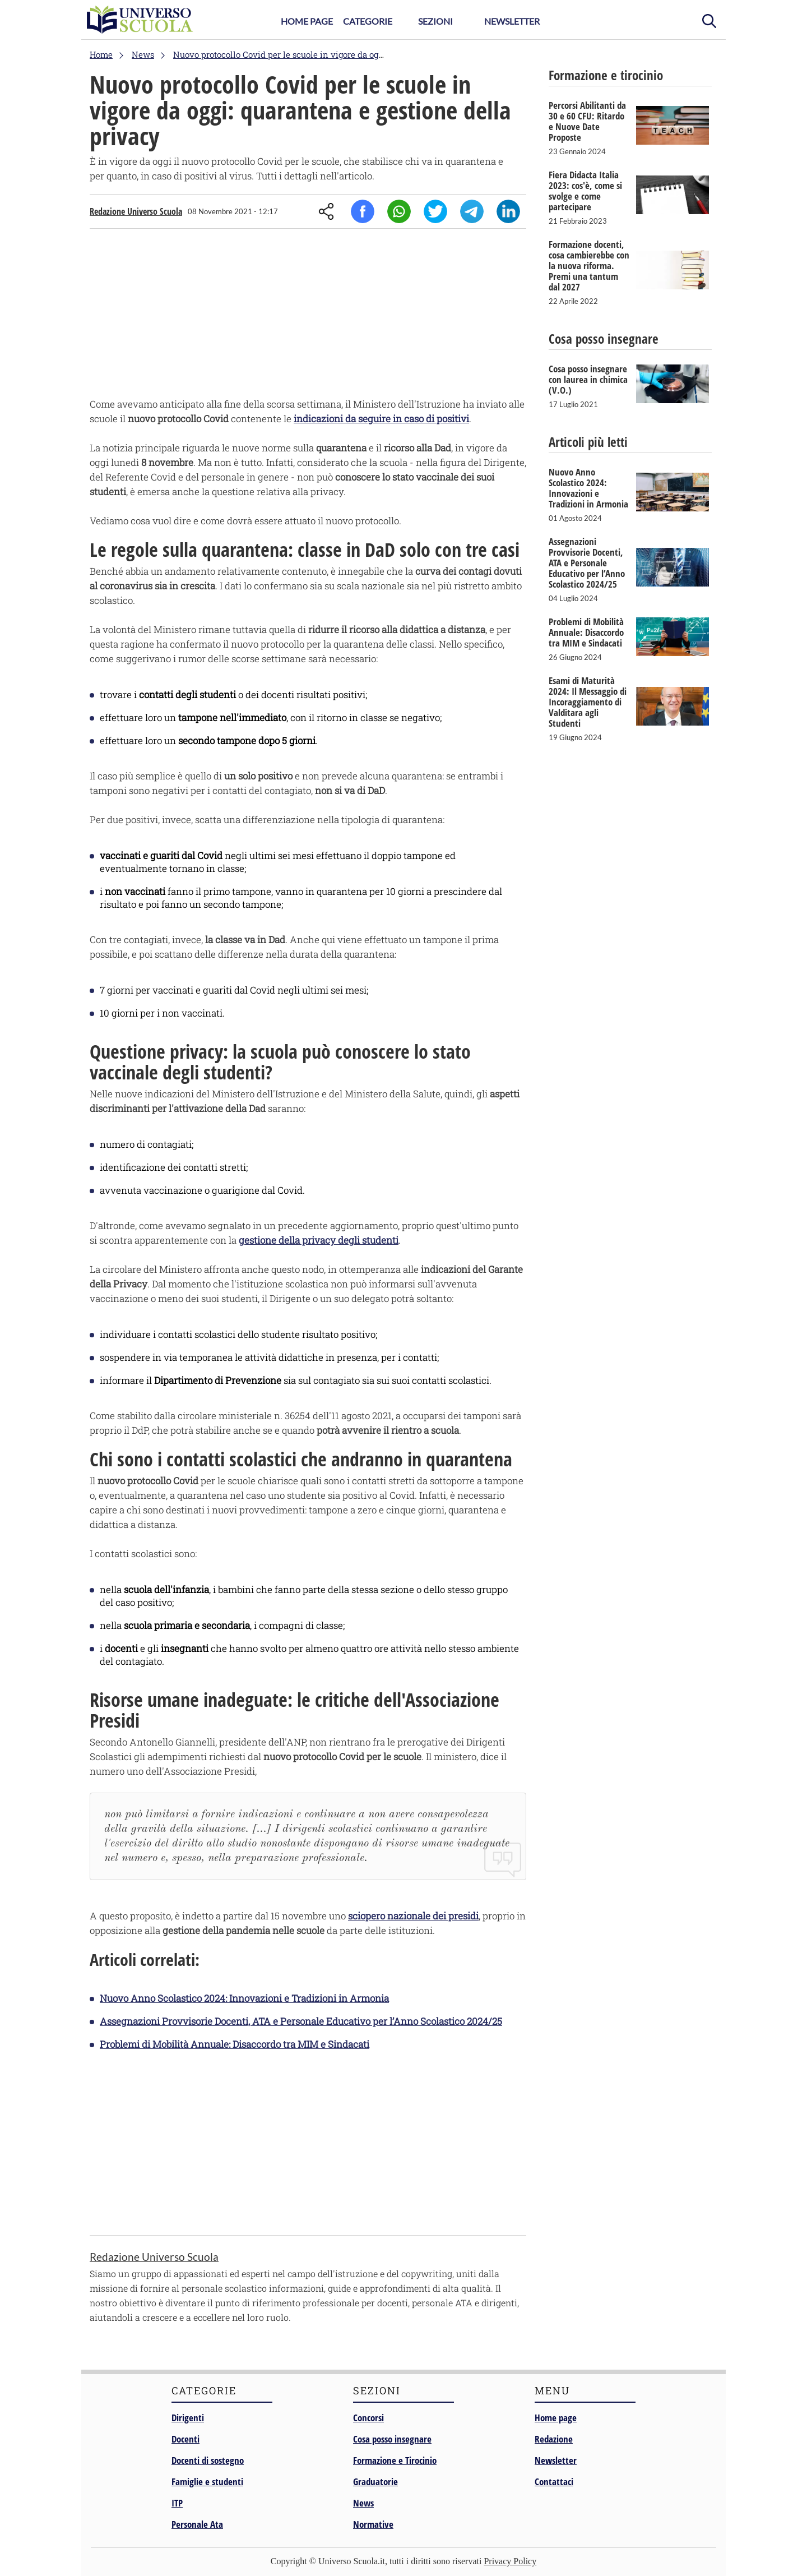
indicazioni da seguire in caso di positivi (381, 418)
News (363, 2502)
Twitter (435, 211)
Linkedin (508, 211)
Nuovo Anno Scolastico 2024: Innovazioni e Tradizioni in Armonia (244, 1998)
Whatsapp (399, 211)
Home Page (307, 21)
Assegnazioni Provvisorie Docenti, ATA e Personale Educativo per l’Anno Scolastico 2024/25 (301, 2021)
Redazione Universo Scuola (136, 211)
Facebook (362, 211)
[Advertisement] (308, 315)
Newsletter (512, 21)
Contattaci (554, 2481)
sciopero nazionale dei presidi (413, 1915)
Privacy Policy (510, 2561)
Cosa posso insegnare (392, 2438)
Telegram (472, 211)
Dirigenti (187, 2417)
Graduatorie (375, 2481)
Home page (556, 2417)
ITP (177, 2502)
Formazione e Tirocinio (395, 2460)
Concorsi (368, 2417)
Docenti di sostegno (207, 2460)
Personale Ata (197, 2524)
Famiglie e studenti (207, 2481)
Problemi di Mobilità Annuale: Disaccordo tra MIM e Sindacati (234, 2044)
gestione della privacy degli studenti (318, 1240)
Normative (373, 2524)
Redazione (554, 2438)
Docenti (185, 2438)
